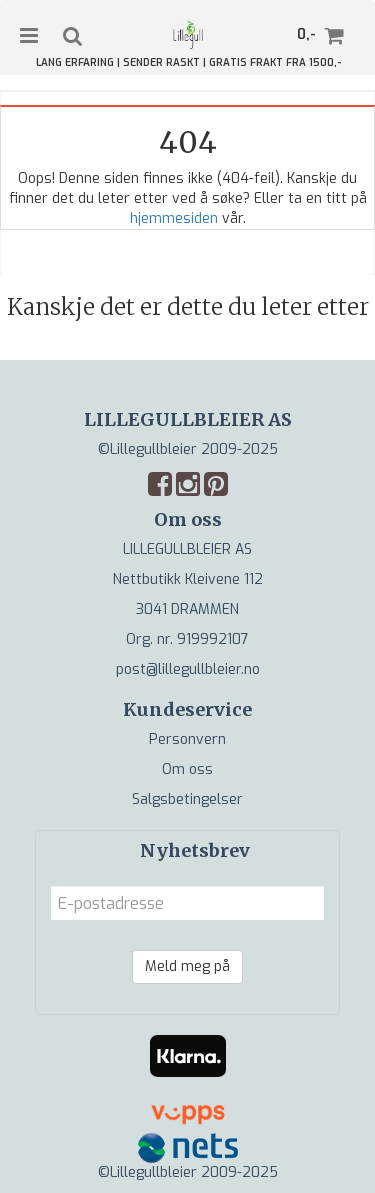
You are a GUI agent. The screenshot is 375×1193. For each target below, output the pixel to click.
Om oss (187, 769)
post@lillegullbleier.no (188, 669)
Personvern (187, 739)
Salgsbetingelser (187, 799)
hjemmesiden (174, 218)
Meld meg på (187, 966)
